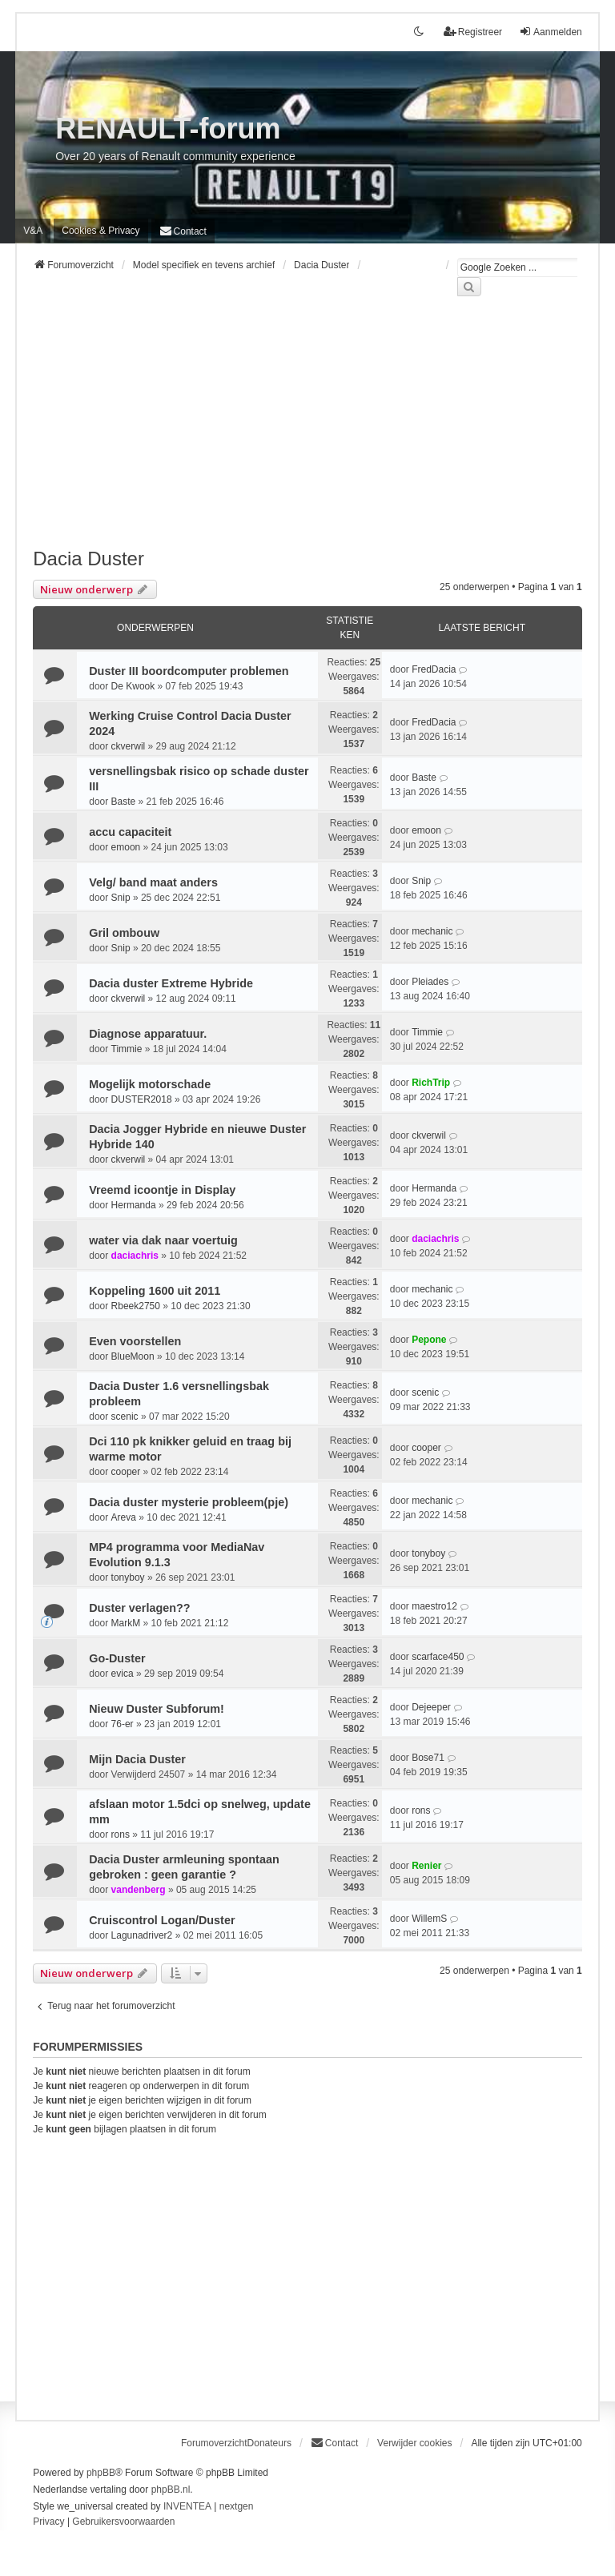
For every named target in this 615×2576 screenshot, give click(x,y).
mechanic (432, 931)
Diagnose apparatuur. (148, 1033)
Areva (123, 1517)
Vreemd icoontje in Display (162, 1190)
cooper (126, 1471)
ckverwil (128, 746)
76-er (122, 1724)
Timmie (127, 1049)
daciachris (135, 1255)
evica (122, 1673)
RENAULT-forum (167, 128)
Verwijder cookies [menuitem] (414, 2443)
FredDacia (434, 669)
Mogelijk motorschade (150, 1084)
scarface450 (438, 1656)
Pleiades (430, 981)
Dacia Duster (88, 558)
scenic (125, 1416)
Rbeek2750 (135, 1306)
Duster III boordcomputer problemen (188, 671)
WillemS (429, 1918)
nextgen (236, 2506)
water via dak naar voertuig (163, 1240)
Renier (426, 1865)
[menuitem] (100, 231)
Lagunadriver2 (142, 1935)
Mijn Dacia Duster (137, 1759)
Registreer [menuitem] (473, 32)
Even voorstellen (135, 1341)
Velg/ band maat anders (153, 882)
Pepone (429, 1339)
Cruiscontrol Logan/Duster (162, 1920)
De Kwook (133, 686)
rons (120, 1834)
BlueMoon (133, 1356)
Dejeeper (431, 1707)
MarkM (126, 1623)
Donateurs (269, 2443)
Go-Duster (117, 1658)
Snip (121, 897)
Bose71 (428, 1757)
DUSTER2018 (141, 1099)
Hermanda (133, 1205)
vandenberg (138, 1889)
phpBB (100, 2472)
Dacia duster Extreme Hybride (171, 983)
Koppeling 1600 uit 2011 (154, 1290)
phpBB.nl (171, 2489)
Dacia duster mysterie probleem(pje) (188, 1502)
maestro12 (434, 1606)
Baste (123, 801)
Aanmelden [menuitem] (550, 32)
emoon (126, 847)
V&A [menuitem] (32, 230)
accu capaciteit (130, 832)
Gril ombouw (124, 932)
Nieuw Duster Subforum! (156, 1708)
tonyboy (128, 1577)
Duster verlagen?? (139, 1607)
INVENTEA (187, 2506)
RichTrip (431, 1082)
